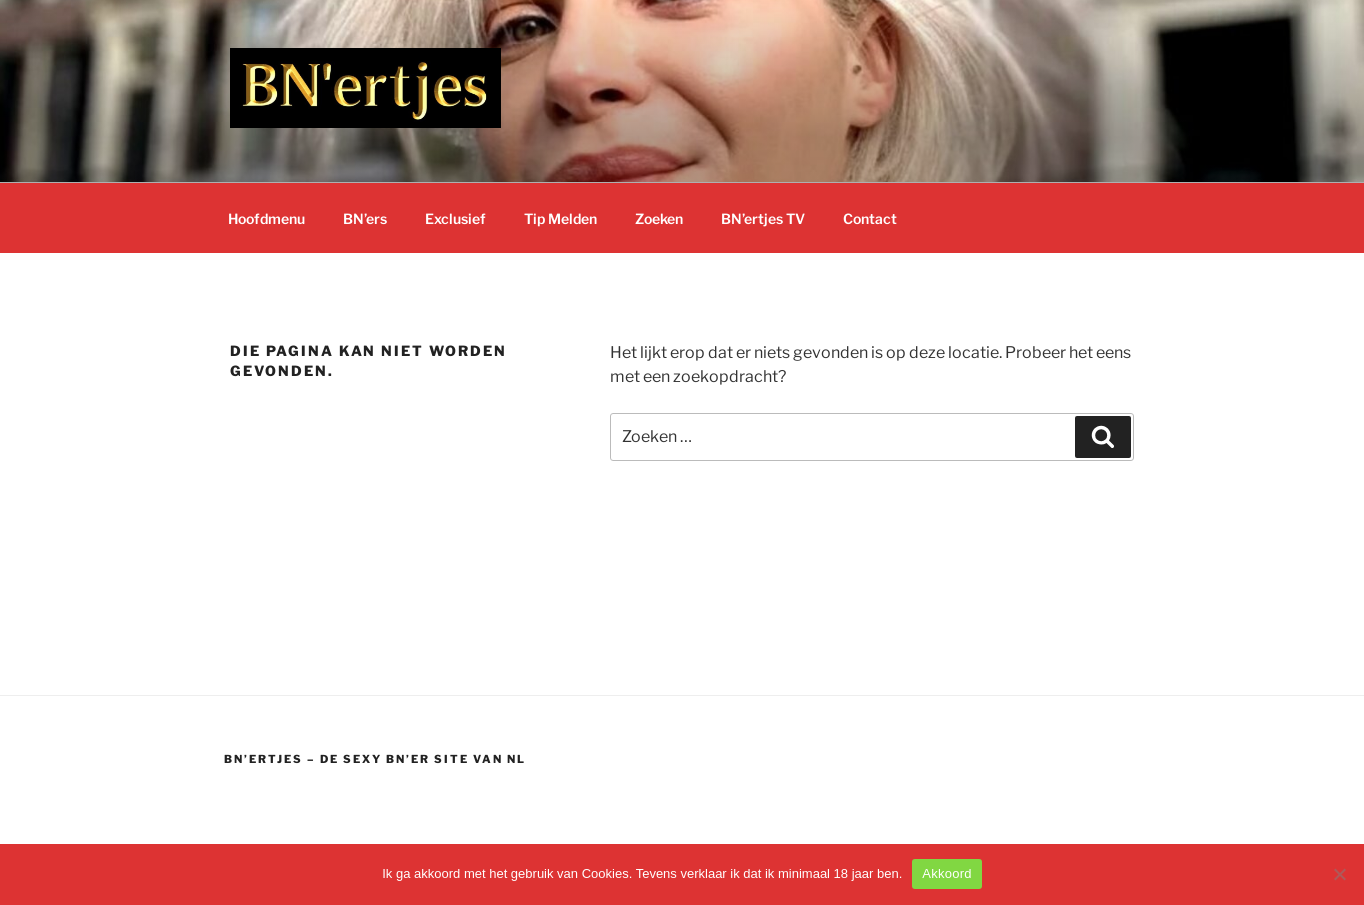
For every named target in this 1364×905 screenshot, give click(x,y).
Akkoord (946, 873)
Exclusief (455, 218)
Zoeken (659, 218)
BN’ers (365, 218)
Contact (870, 218)
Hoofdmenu (266, 218)
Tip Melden (560, 218)
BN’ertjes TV (763, 218)
